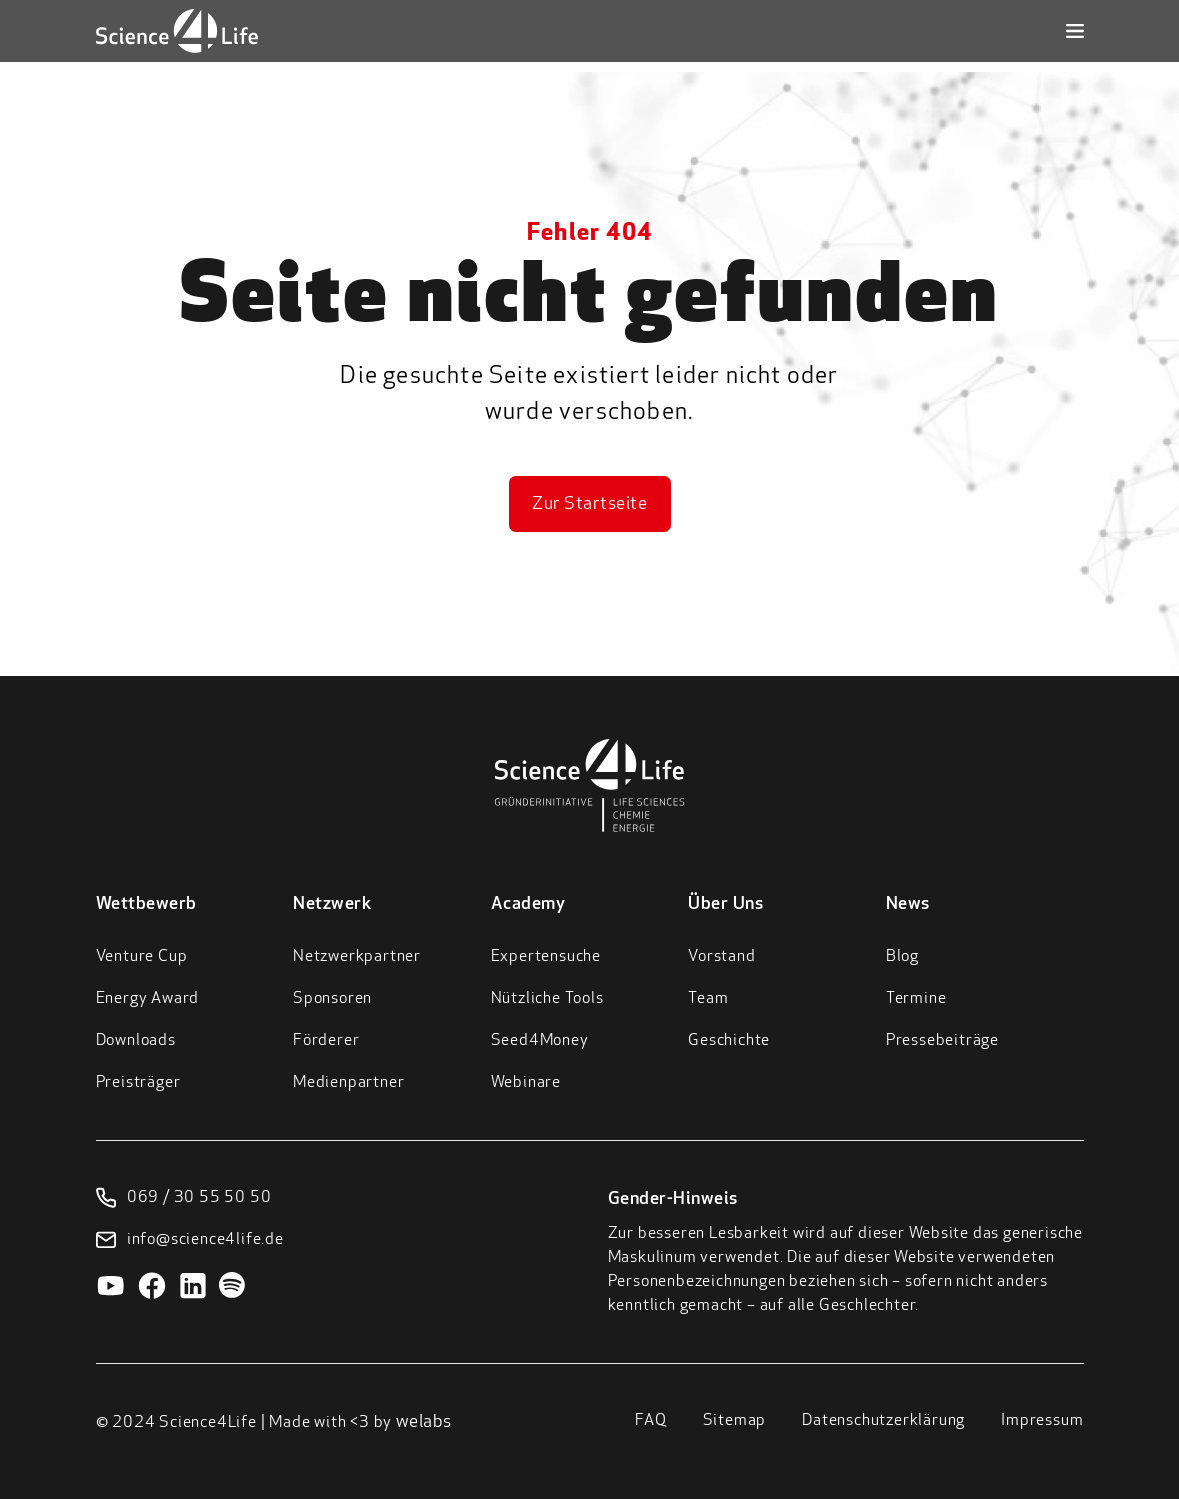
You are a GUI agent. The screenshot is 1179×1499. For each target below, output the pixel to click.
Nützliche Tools (547, 999)
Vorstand (721, 957)
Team (708, 999)
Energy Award (148, 999)
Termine (916, 999)
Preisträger (138, 1083)
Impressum (1042, 1421)
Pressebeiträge (942, 1041)
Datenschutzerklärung (883, 1421)
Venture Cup (142, 957)
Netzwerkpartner (357, 957)
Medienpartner (348, 1083)
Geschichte (729, 1041)
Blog (902, 957)
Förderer (326, 1041)
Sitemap (735, 1421)
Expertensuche (546, 957)
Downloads (136, 1041)
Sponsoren (332, 999)
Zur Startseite (589, 504)
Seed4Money (540, 1041)
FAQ (650, 1421)
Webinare (526, 1083)
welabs (424, 1422)
